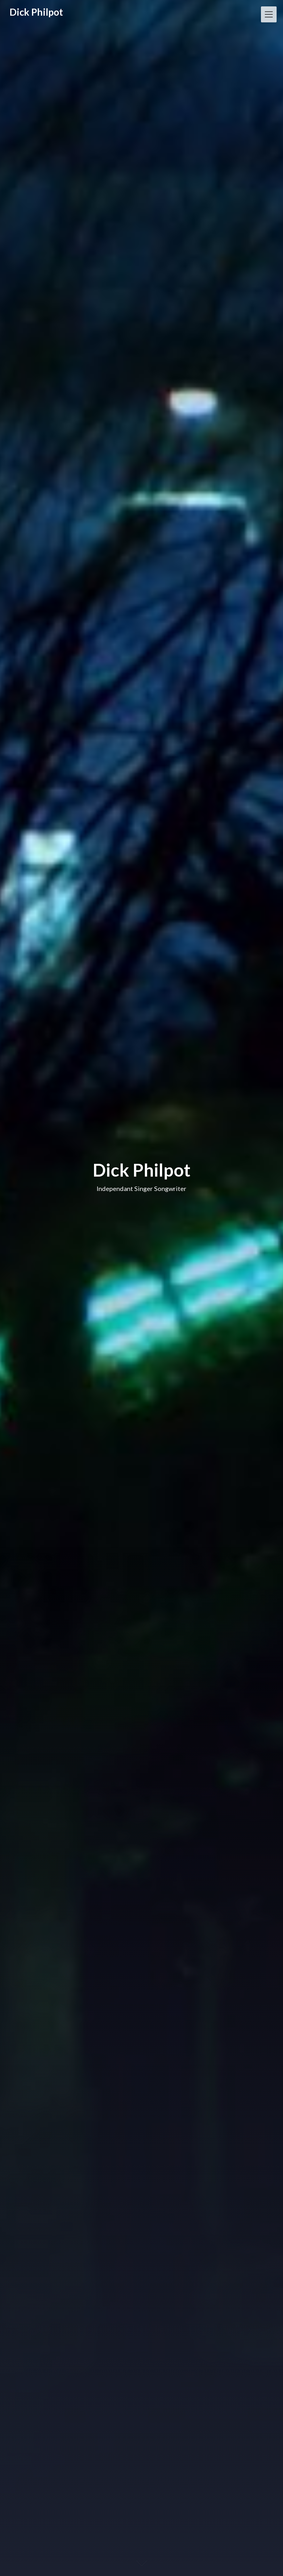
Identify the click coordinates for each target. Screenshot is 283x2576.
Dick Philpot (36, 12)
